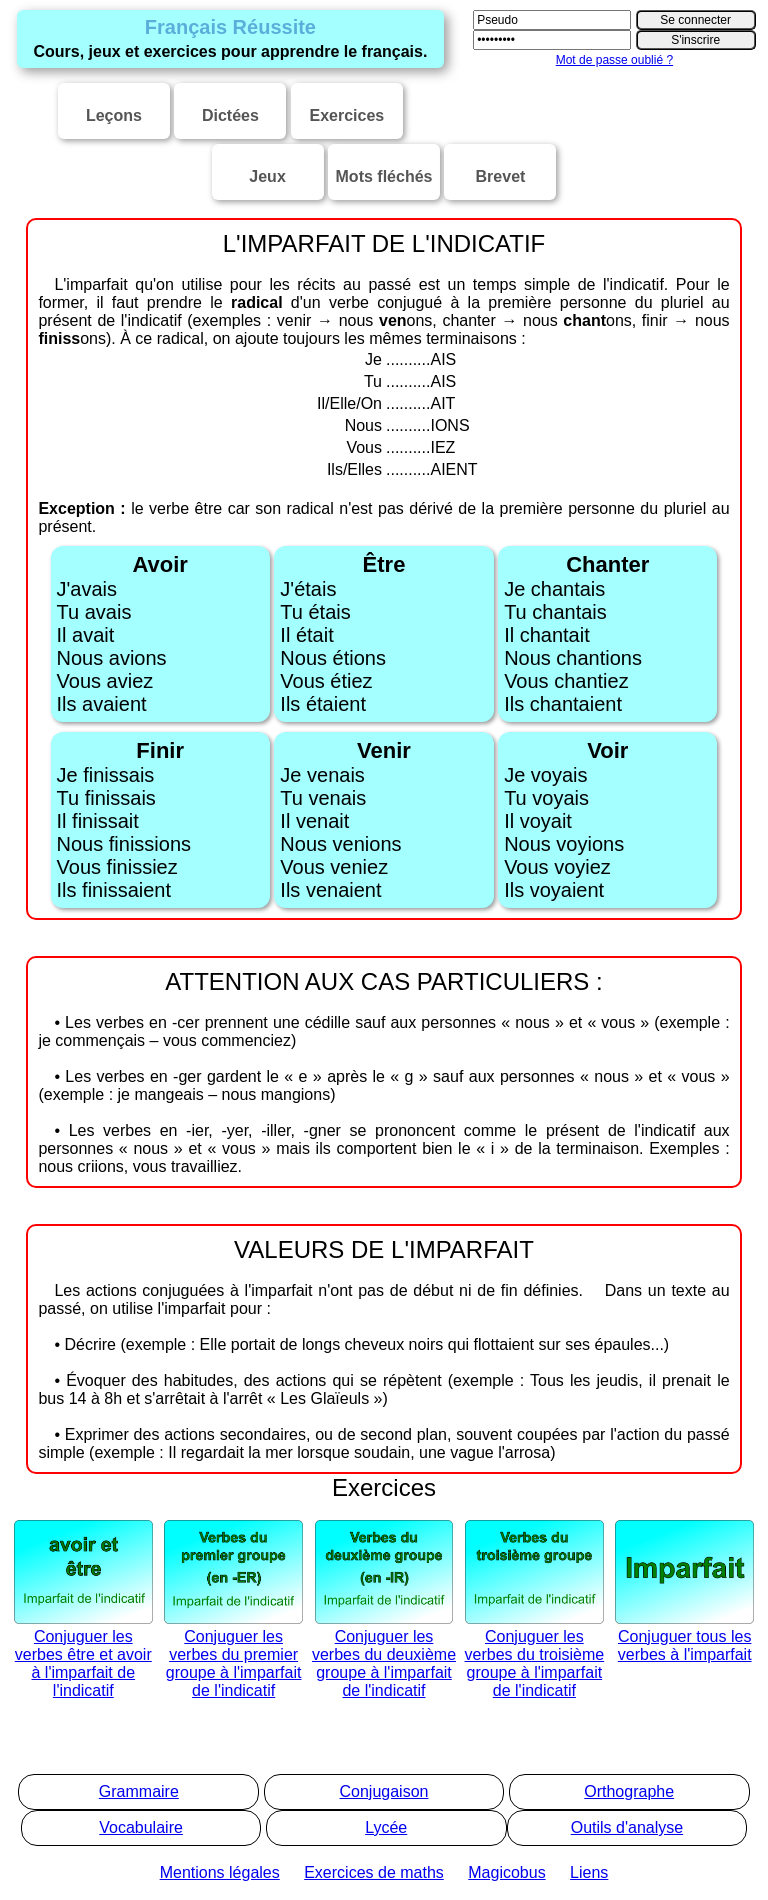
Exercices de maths (374, 1872)
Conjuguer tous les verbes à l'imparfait (684, 1636)
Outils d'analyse (627, 1827)
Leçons (114, 115)
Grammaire (139, 1791)
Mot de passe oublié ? (614, 60)
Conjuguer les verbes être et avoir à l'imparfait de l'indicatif (83, 1654)
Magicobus (506, 1872)
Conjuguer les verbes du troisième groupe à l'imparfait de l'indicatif (535, 1654)
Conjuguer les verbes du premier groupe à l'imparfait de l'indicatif (233, 1654)
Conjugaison (384, 1791)
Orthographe (629, 1791)
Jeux (267, 176)
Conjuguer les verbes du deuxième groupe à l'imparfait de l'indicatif (384, 1654)
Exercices (346, 115)
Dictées (230, 115)
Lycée (386, 1827)
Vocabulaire (141, 1827)
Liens (589, 1872)
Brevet (501, 176)
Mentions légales (220, 1872)
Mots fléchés (384, 176)
